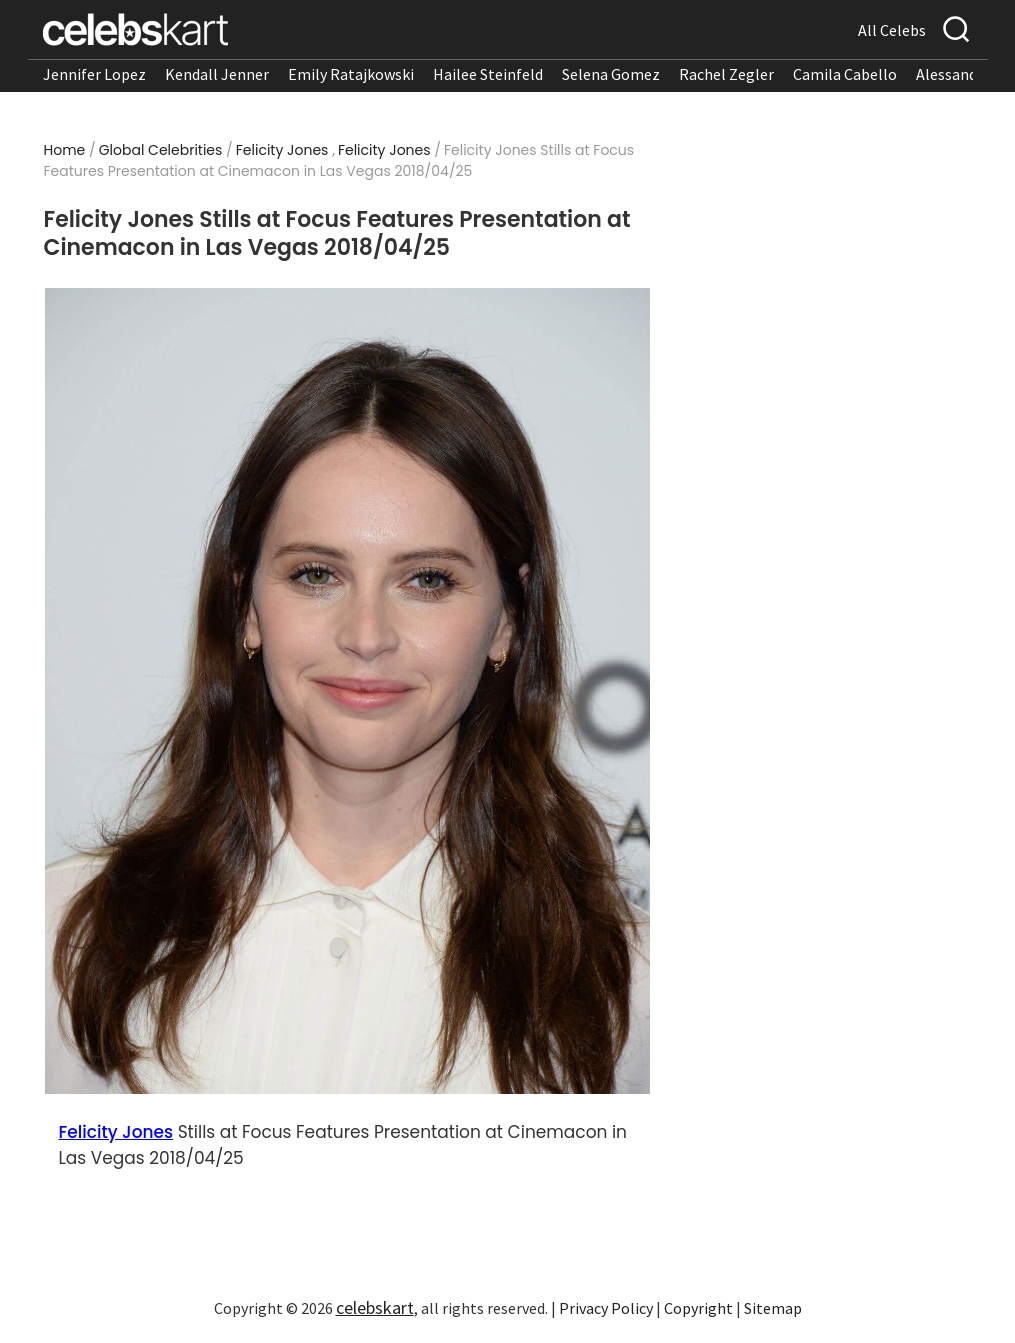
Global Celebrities (161, 150)
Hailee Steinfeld (488, 74)
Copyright (698, 1308)
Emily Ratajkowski (351, 74)
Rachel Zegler (726, 74)
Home (65, 150)
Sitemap (773, 1308)
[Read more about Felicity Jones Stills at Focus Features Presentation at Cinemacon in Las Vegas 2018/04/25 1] (347, 691)
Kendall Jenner (217, 74)
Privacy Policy (606, 1308)
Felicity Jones (282, 150)
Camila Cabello (845, 74)
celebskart (375, 1307)
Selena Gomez (611, 74)
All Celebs (892, 30)
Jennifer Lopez (94, 74)
